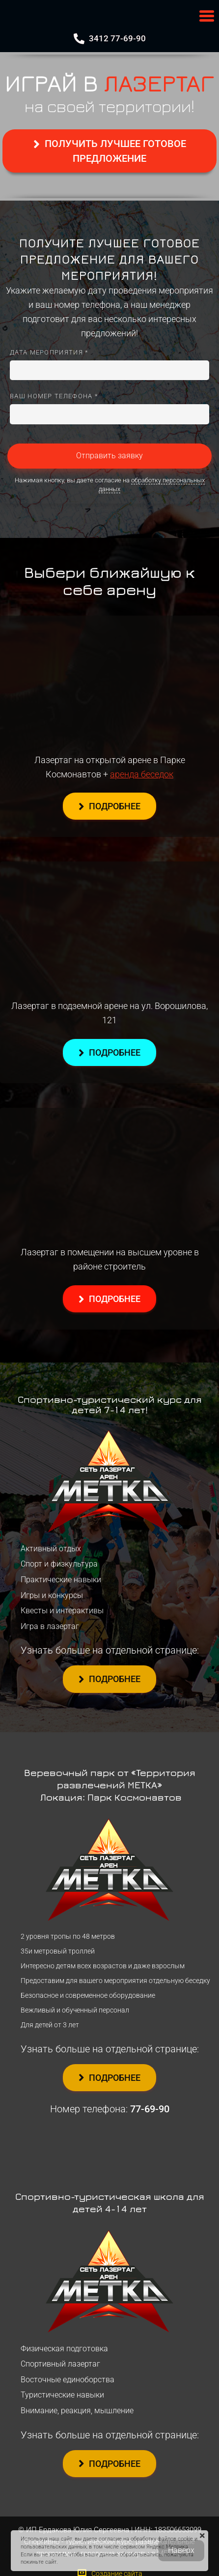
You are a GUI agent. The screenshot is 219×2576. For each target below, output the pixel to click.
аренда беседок (141, 774)
